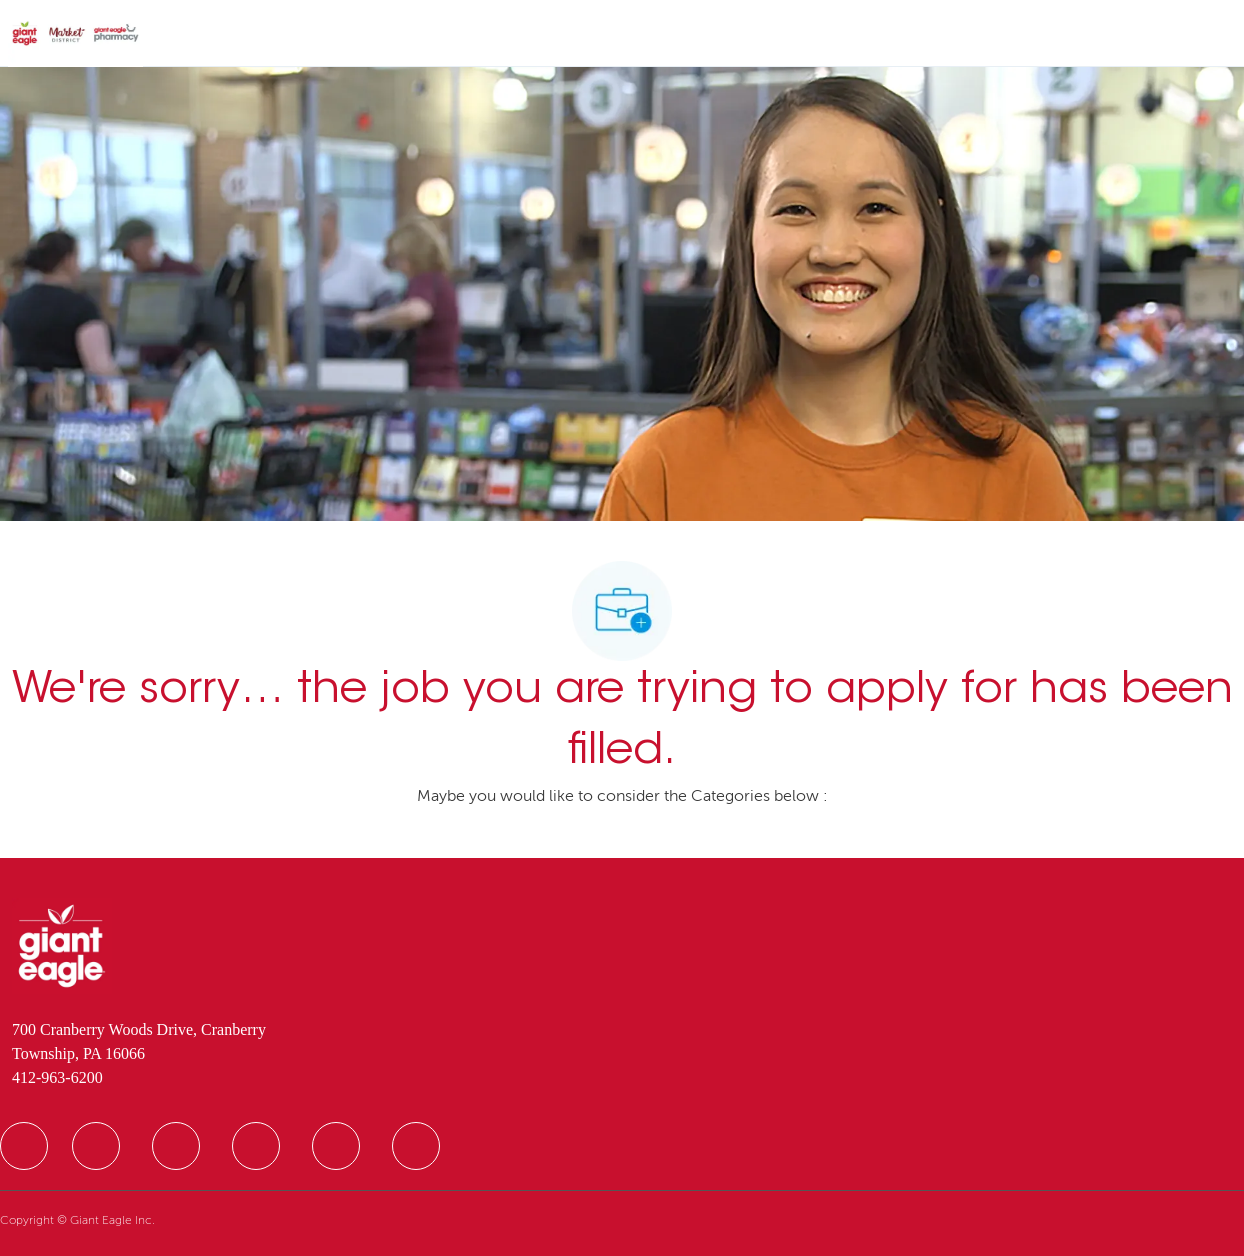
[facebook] (24, 1146)
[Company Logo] (75, 34)
